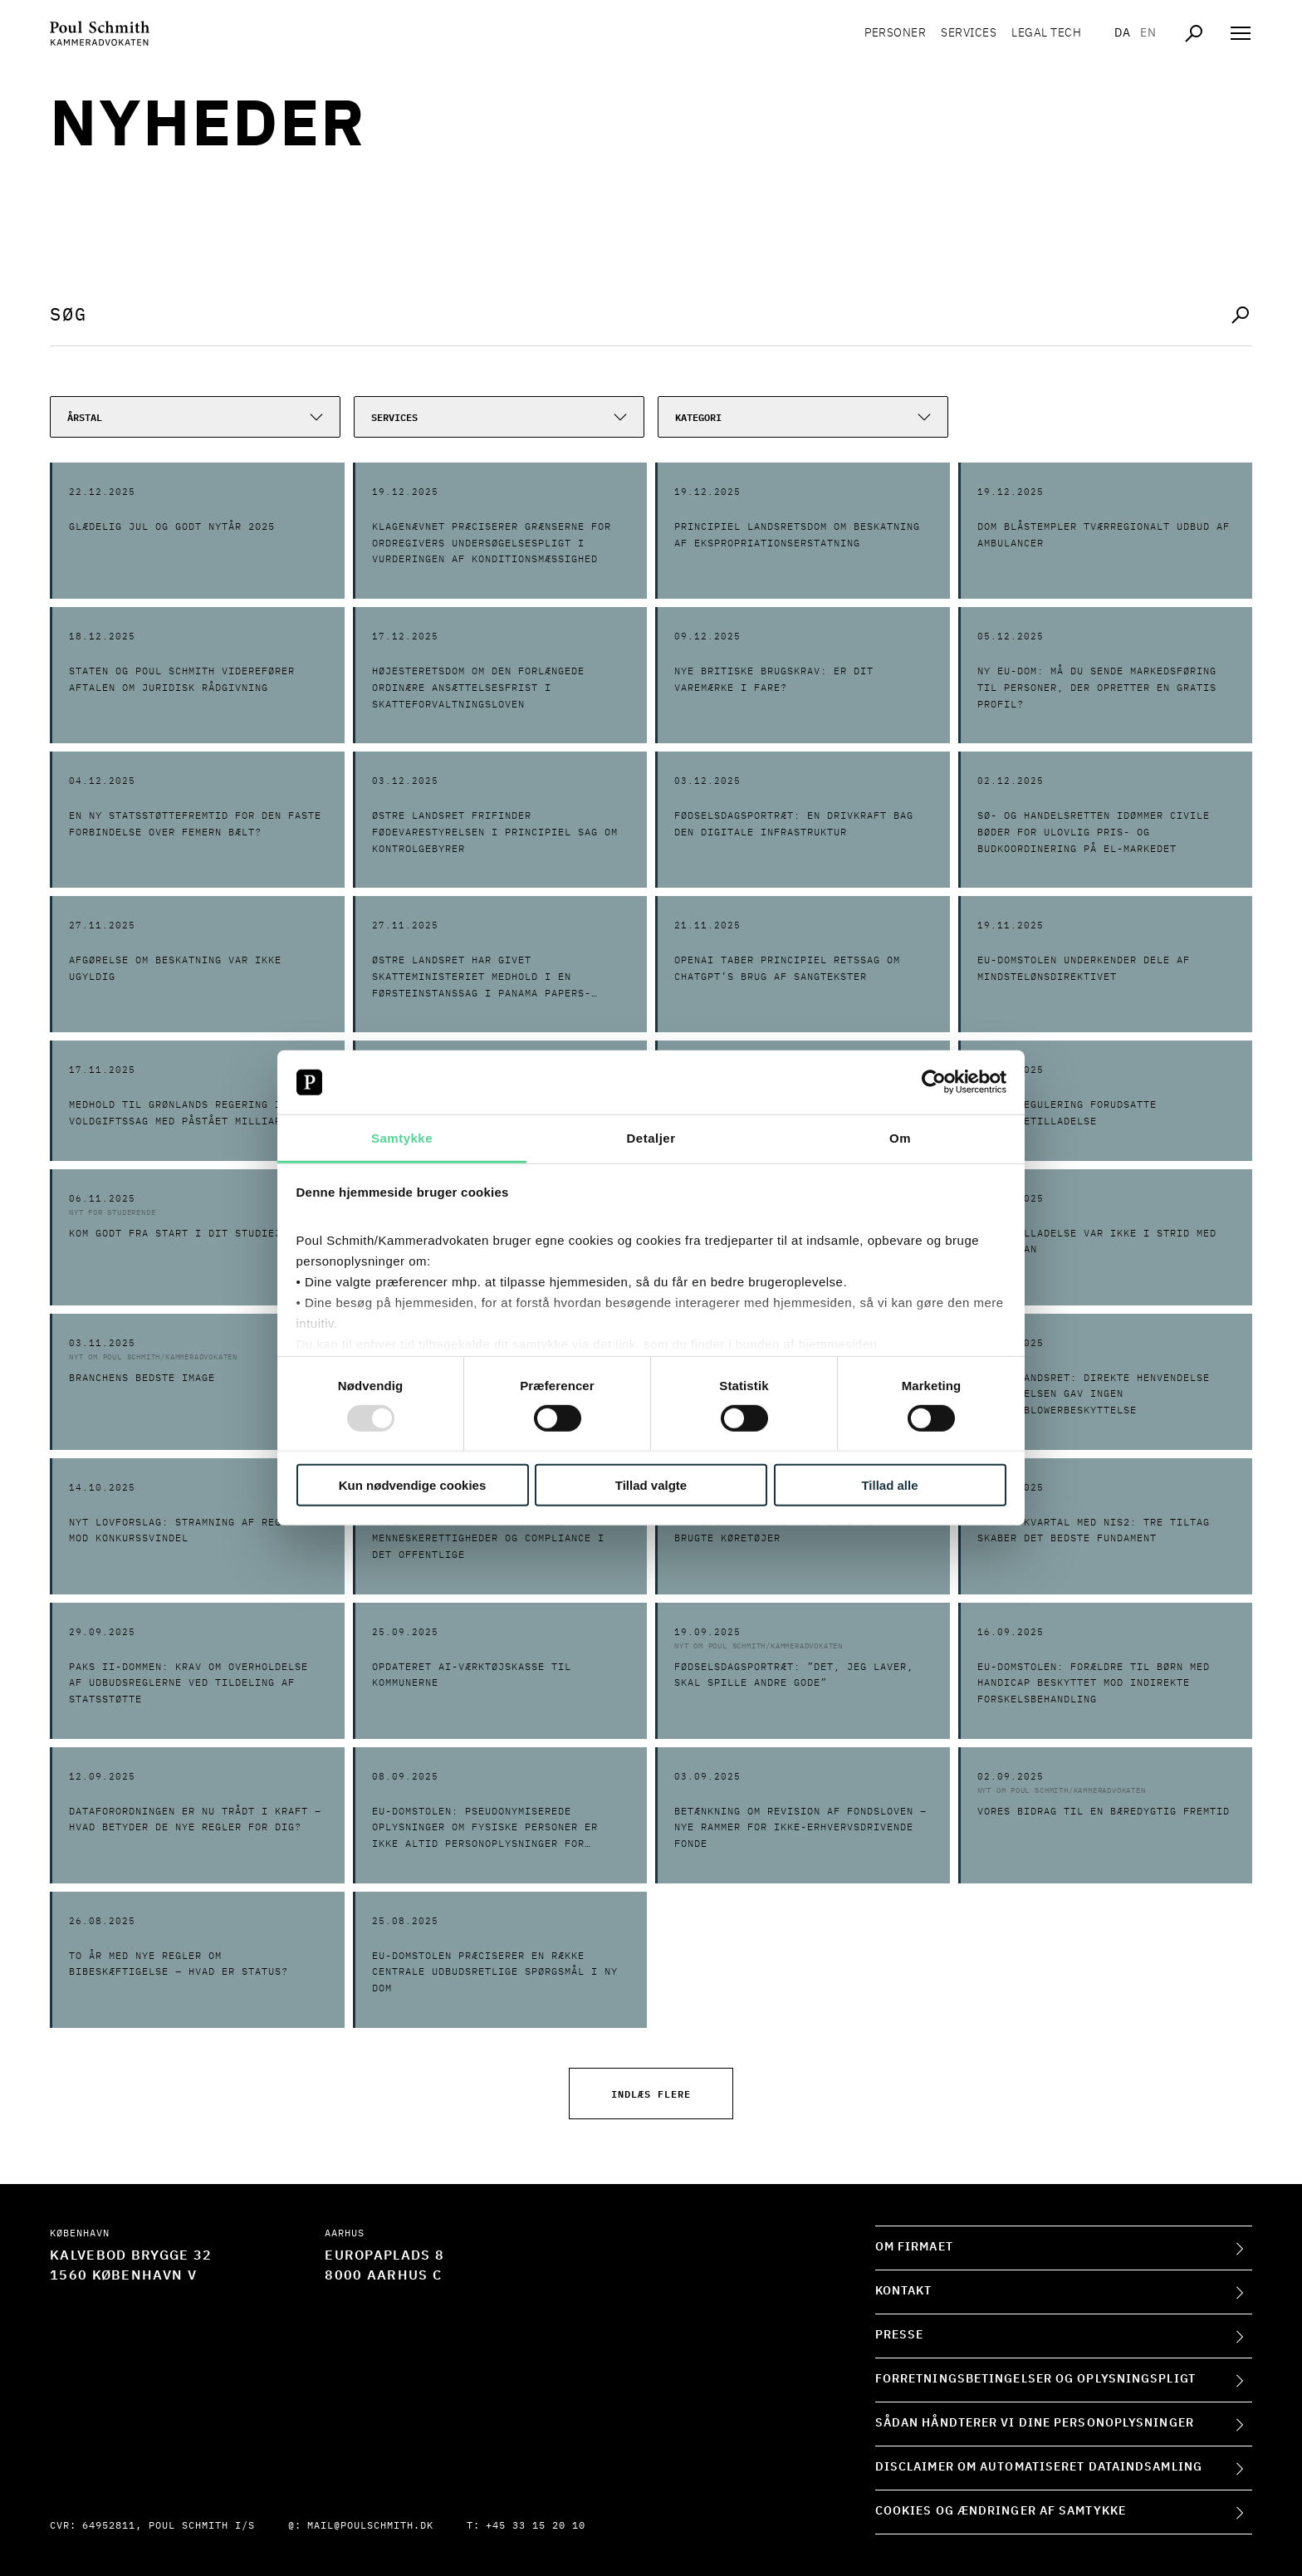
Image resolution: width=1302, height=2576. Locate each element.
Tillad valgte (651, 1484)
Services (968, 33)
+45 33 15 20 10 (535, 2526)
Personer (895, 33)
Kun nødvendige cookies (413, 1484)
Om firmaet (914, 2247)
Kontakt (903, 2291)
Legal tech (1046, 33)
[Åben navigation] (1240, 33)
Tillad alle (889, 1484)
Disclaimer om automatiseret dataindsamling (1038, 2467)
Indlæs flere (651, 2093)
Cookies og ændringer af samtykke (1000, 2511)
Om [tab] (900, 1138)
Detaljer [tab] (650, 1138)
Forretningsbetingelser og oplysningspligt (1035, 2379)
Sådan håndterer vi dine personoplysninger (1034, 2423)
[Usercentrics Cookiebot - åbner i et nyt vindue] (933, 1082)
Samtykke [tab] (402, 1138)
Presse (899, 2335)
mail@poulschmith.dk (370, 2526)
